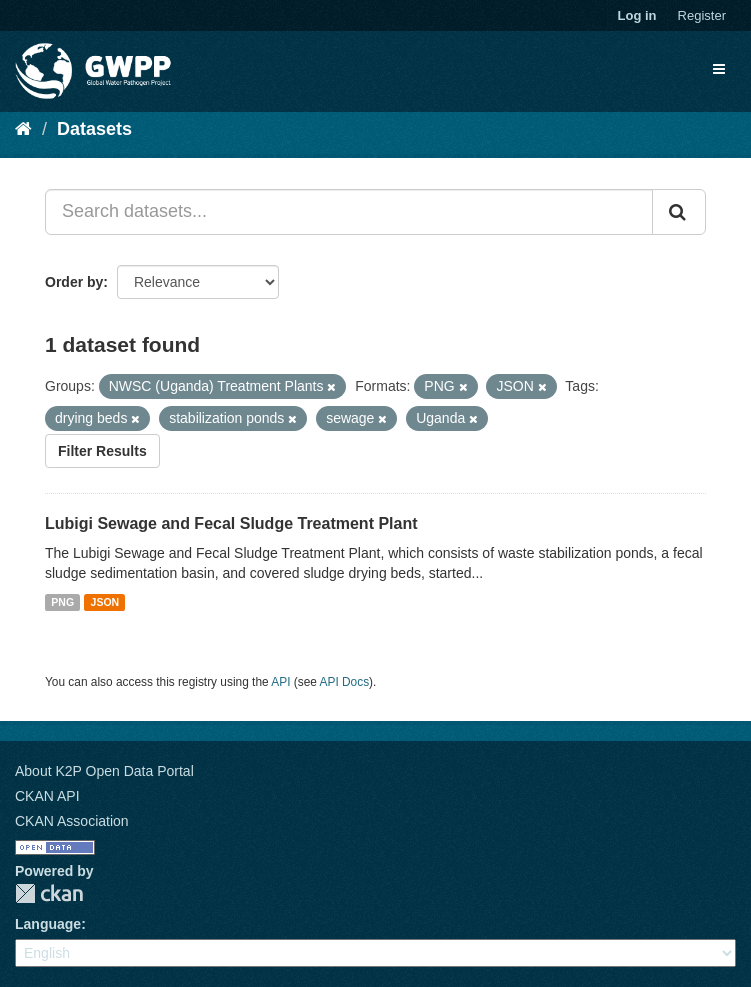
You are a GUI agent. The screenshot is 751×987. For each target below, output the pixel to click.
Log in (637, 15)
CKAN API (47, 796)
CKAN (49, 893)
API (280, 682)
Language (48, 924)
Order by (74, 282)
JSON (105, 602)
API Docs (345, 682)
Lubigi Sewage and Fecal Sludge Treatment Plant (231, 523)
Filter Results (102, 451)
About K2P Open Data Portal (104, 771)
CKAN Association (72, 821)
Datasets (94, 129)
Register (702, 15)
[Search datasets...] (349, 212)
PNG (62, 602)
